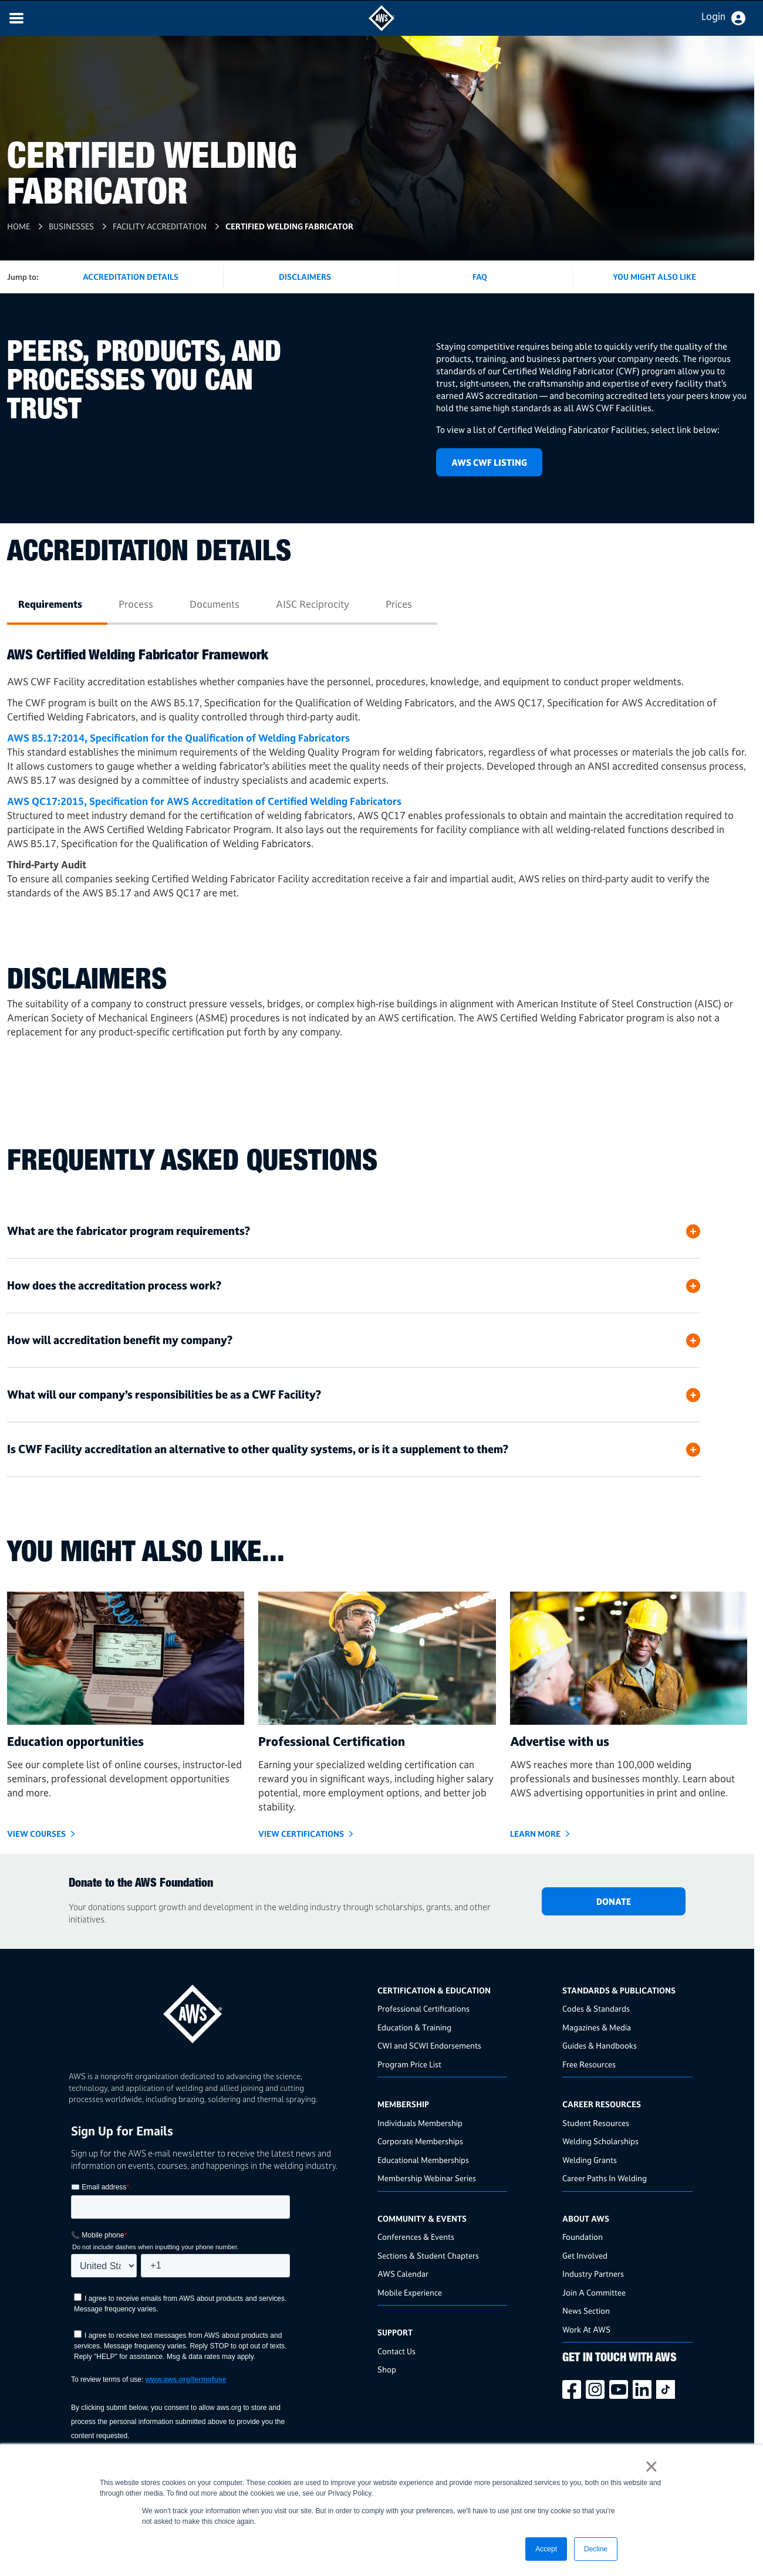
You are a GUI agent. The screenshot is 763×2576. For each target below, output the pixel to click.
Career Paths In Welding (604, 2178)
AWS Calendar (402, 2274)
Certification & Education (434, 1990)
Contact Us (396, 2351)
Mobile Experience (409, 2292)
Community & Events (422, 2218)
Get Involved (584, 2255)
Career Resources (601, 2104)
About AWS (585, 2218)
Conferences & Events (415, 2237)
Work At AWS (586, 2329)
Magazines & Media (596, 2027)
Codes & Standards (596, 2008)
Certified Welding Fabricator (289, 226)
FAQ (479, 277)
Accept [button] (546, 2549)
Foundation (582, 2237)
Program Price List (409, 2064)
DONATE (613, 1901)
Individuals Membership (419, 2123)
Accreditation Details (130, 277)
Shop (386, 2369)
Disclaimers (305, 277)
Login (713, 16)
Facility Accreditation (160, 226)
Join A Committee (594, 2292)
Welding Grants (589, 2160)
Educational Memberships (423, 2160)
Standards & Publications (619, 1990)
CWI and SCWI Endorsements (429, 2045)
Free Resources (589, 2064)
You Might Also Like (654, 277)
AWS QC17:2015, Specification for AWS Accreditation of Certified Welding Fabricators (204, 801)
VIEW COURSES (36, 1834)
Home (18, 226)
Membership (403, 2104)
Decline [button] (595, 2549)
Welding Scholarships (600, 2141)
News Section (586, 2311)
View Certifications (301, 1834)
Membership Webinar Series (426, 2178)
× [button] (651, 2466)
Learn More (535, 1834)
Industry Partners (593, 2274)
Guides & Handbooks (599, 2045)
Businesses (71, 226)
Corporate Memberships (420, 2141)
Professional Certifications (423, 2008)
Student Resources (595, 2123)
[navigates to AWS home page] (381, 28)
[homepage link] (219, 2009)
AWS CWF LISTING (489, 462)
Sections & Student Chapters (428, 2255)
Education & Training (414, 2027)
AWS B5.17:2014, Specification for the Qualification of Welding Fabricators (178, 738)
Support (395, 2332)
